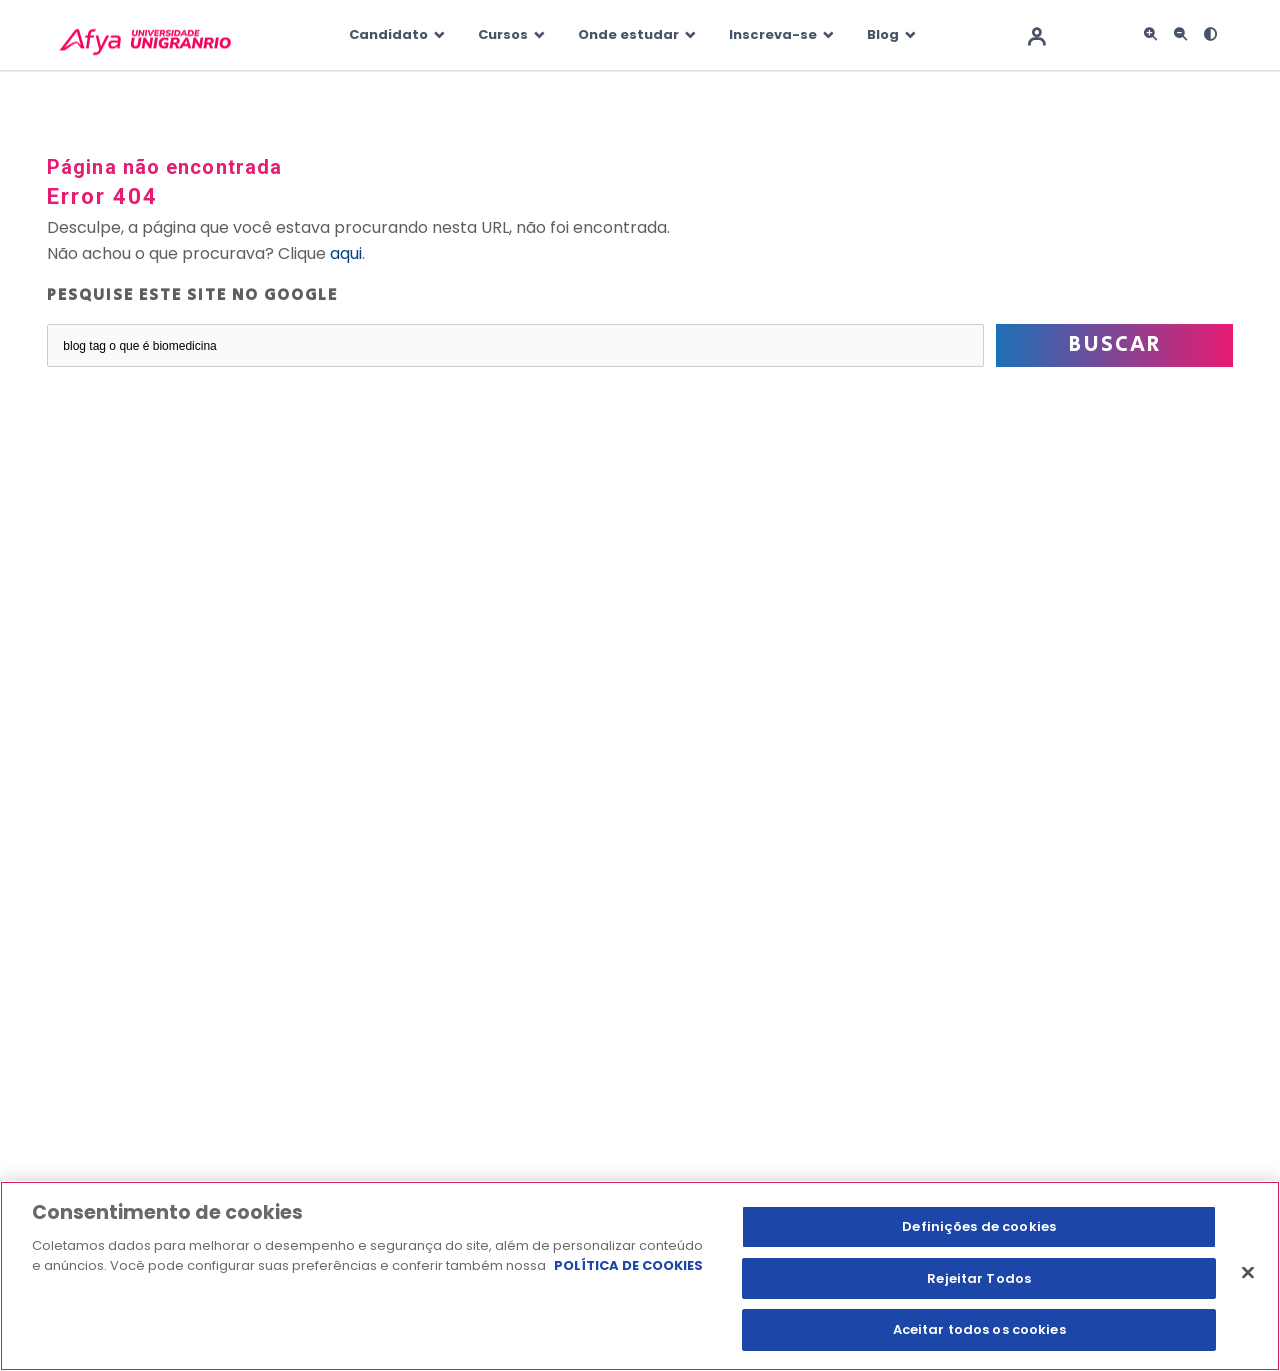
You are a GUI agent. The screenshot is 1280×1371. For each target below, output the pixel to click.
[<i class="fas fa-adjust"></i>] (1210, 35)
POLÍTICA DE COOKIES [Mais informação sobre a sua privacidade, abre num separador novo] (628, 1265)
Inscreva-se (773, 34)
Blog (883, 34)
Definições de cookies (979, 1226)
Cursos (503, 34)
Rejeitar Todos (979, 1278)
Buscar (1114, 345)
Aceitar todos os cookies (979, 1329)
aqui (346, 253)
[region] (640, 1276)
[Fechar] (1248, 1273)
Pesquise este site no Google (192, 295)
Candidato (388, 34)
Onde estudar (628, 34)
